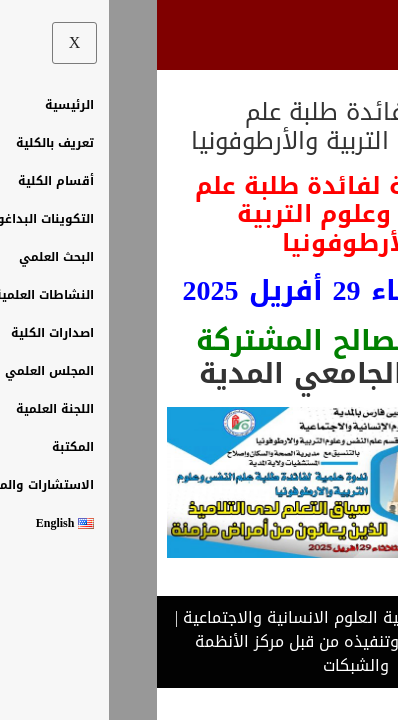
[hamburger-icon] (355, 35)
